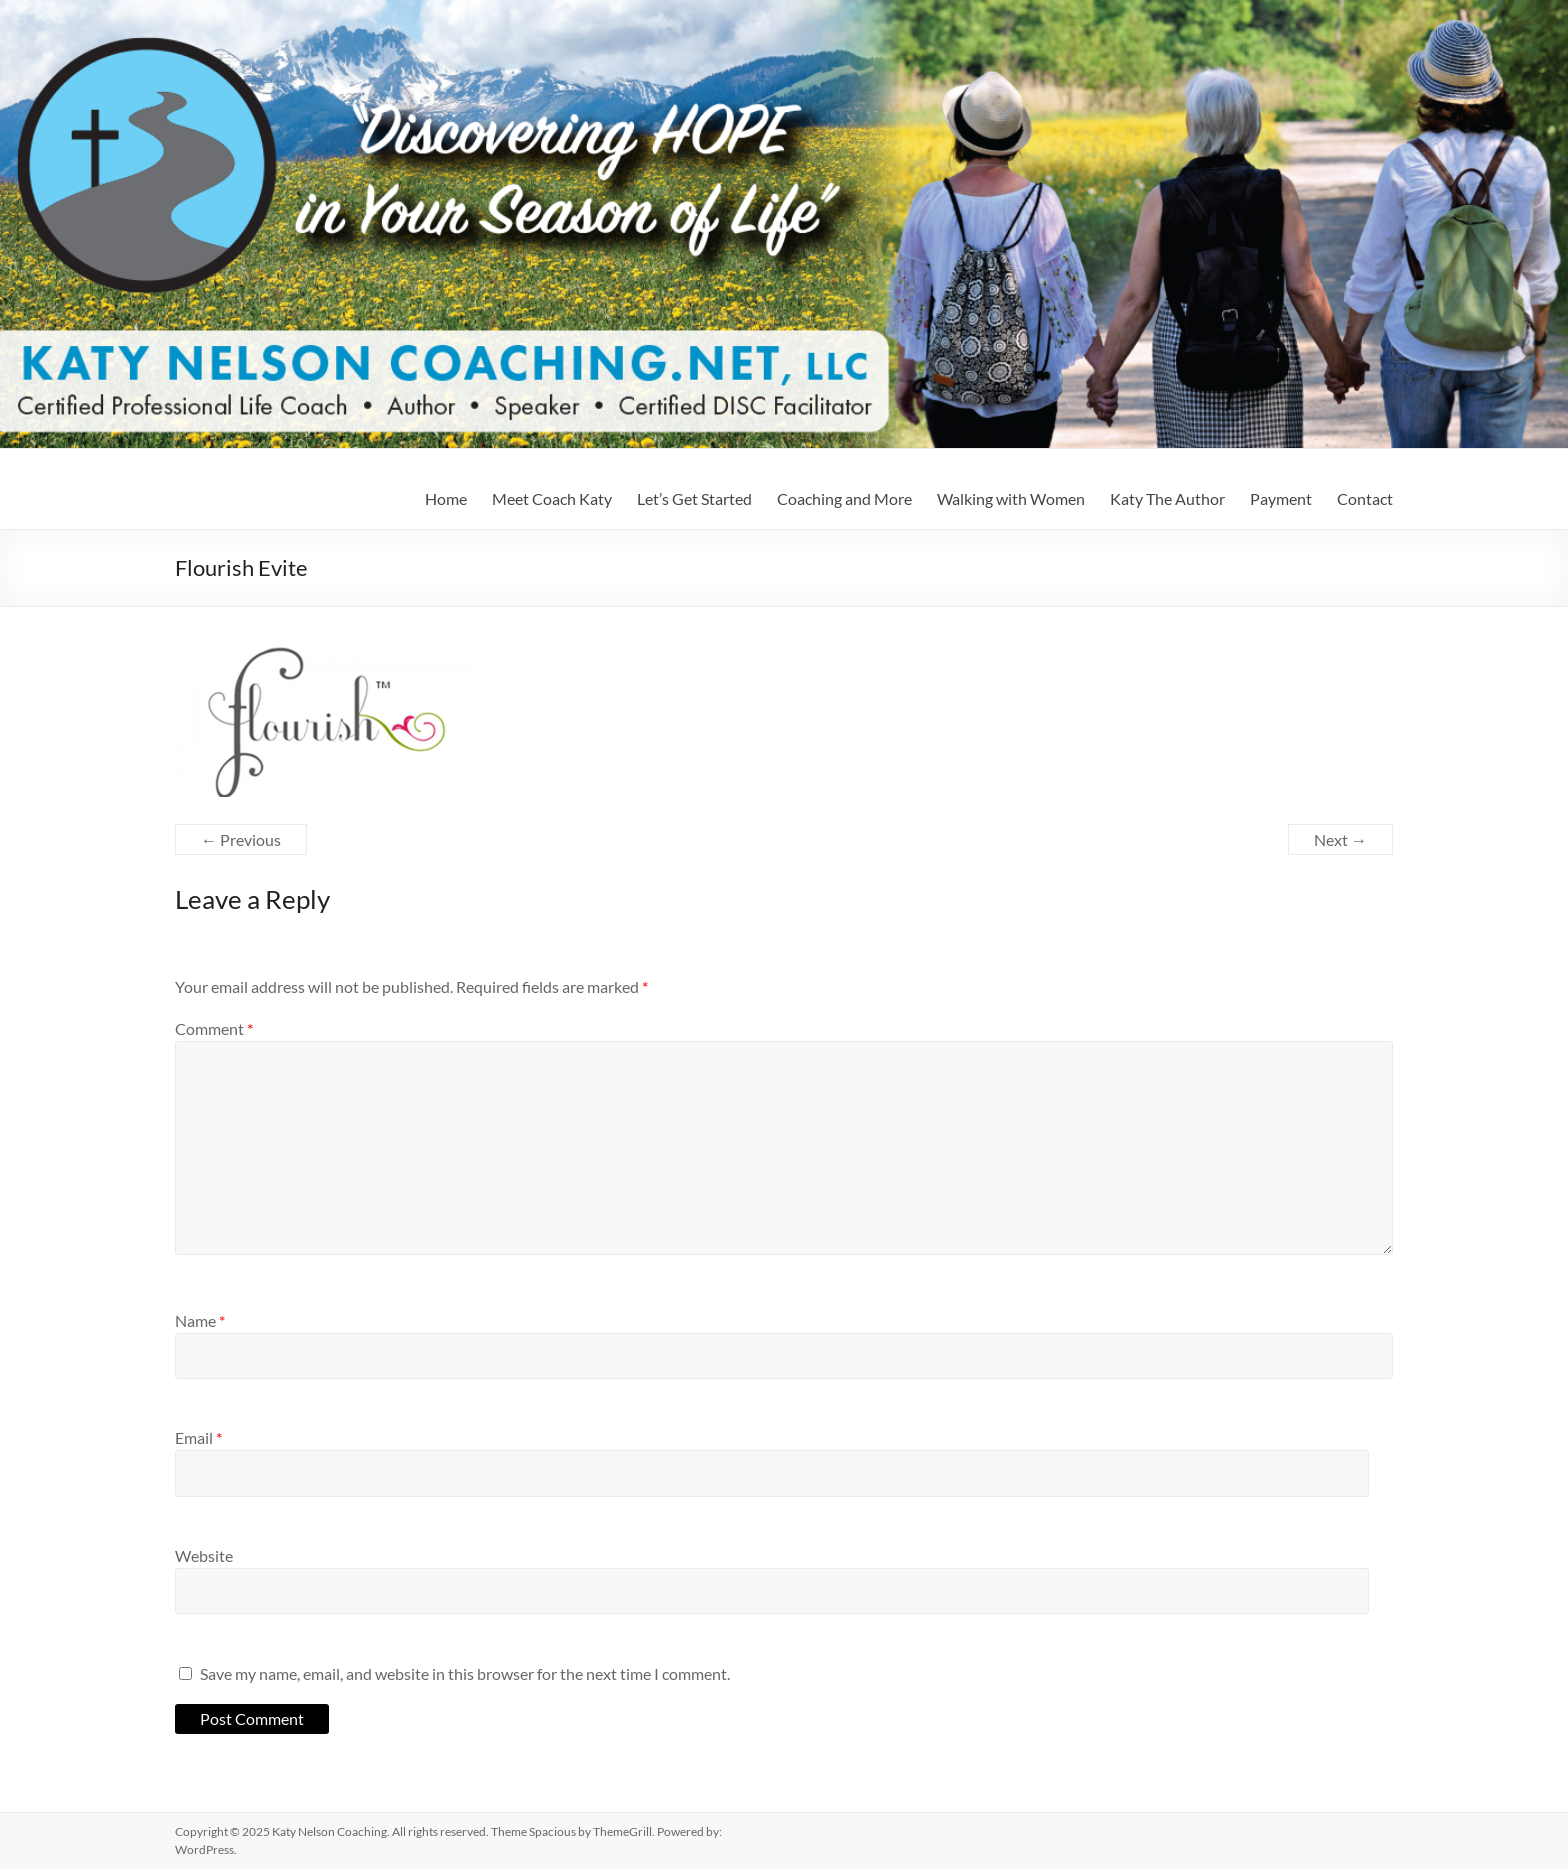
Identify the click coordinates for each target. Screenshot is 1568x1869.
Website (204, 1555)
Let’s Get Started (694, 498)
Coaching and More (844, 498)
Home (446, 498)
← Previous (241, 839)
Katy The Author (1167, 498)
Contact (1365, 498)
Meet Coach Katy (552, 498)
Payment (1281, 498)
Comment (214, 1028)
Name (200, 1320)
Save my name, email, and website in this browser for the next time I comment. (465, 1673)
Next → (1340, 839)
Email (198, 1437)
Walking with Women (1011, 498)
